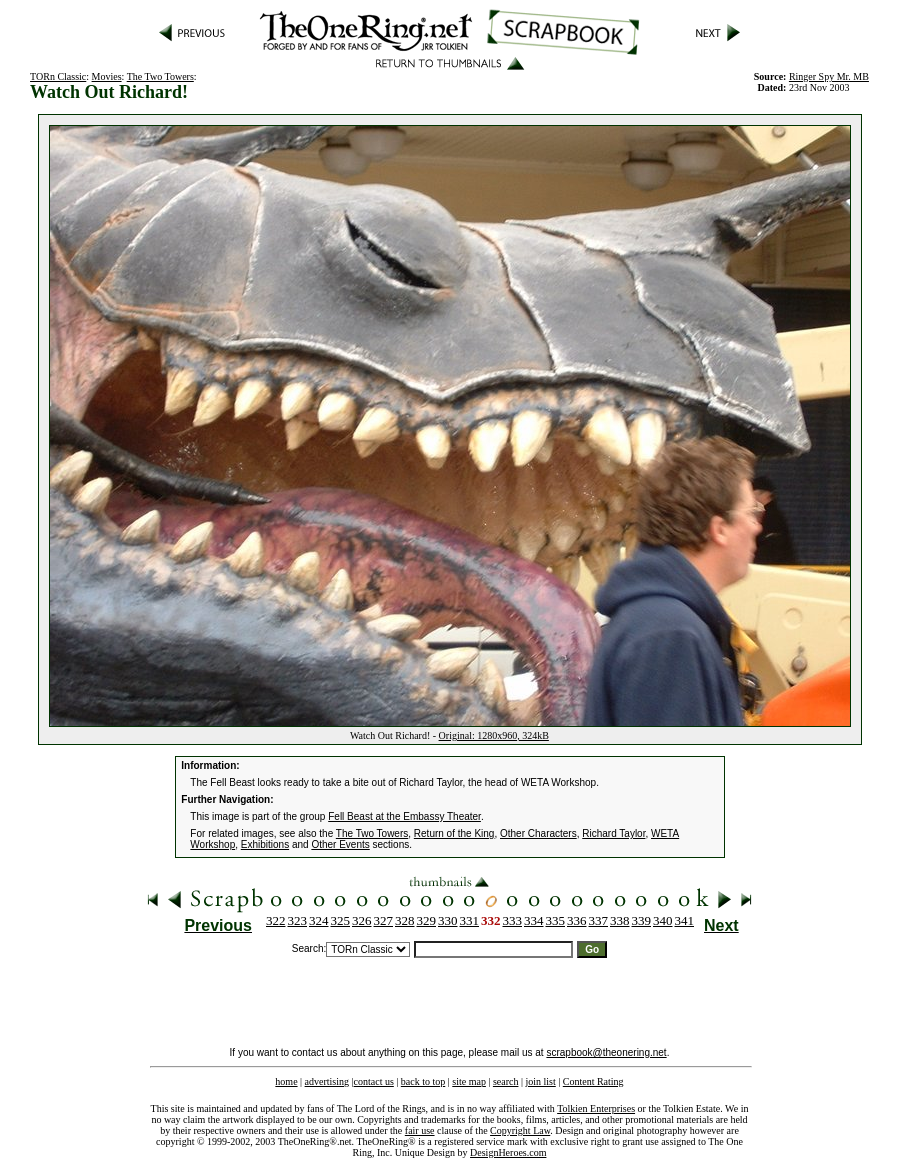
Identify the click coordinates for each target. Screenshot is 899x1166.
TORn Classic (58, 76)
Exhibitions (265, 844)
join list (540, 1081)
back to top (423, 1081)
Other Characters (538, 833)
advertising (327, 1081)
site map (469, 1081)
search (506, 1081)
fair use (420, 1130)
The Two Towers (160, 76)
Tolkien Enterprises (596, 1108)
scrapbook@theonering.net (606, 1052)
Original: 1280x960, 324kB (494, 735)
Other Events (340, 844)
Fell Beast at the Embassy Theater (404, 816)
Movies (107, 76)
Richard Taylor (613, 833)
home (286, 1081)
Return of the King (454, 833)
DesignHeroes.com (508, 1152)
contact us (374, 1081)
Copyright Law (520, 1130)
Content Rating (593, 1081)
